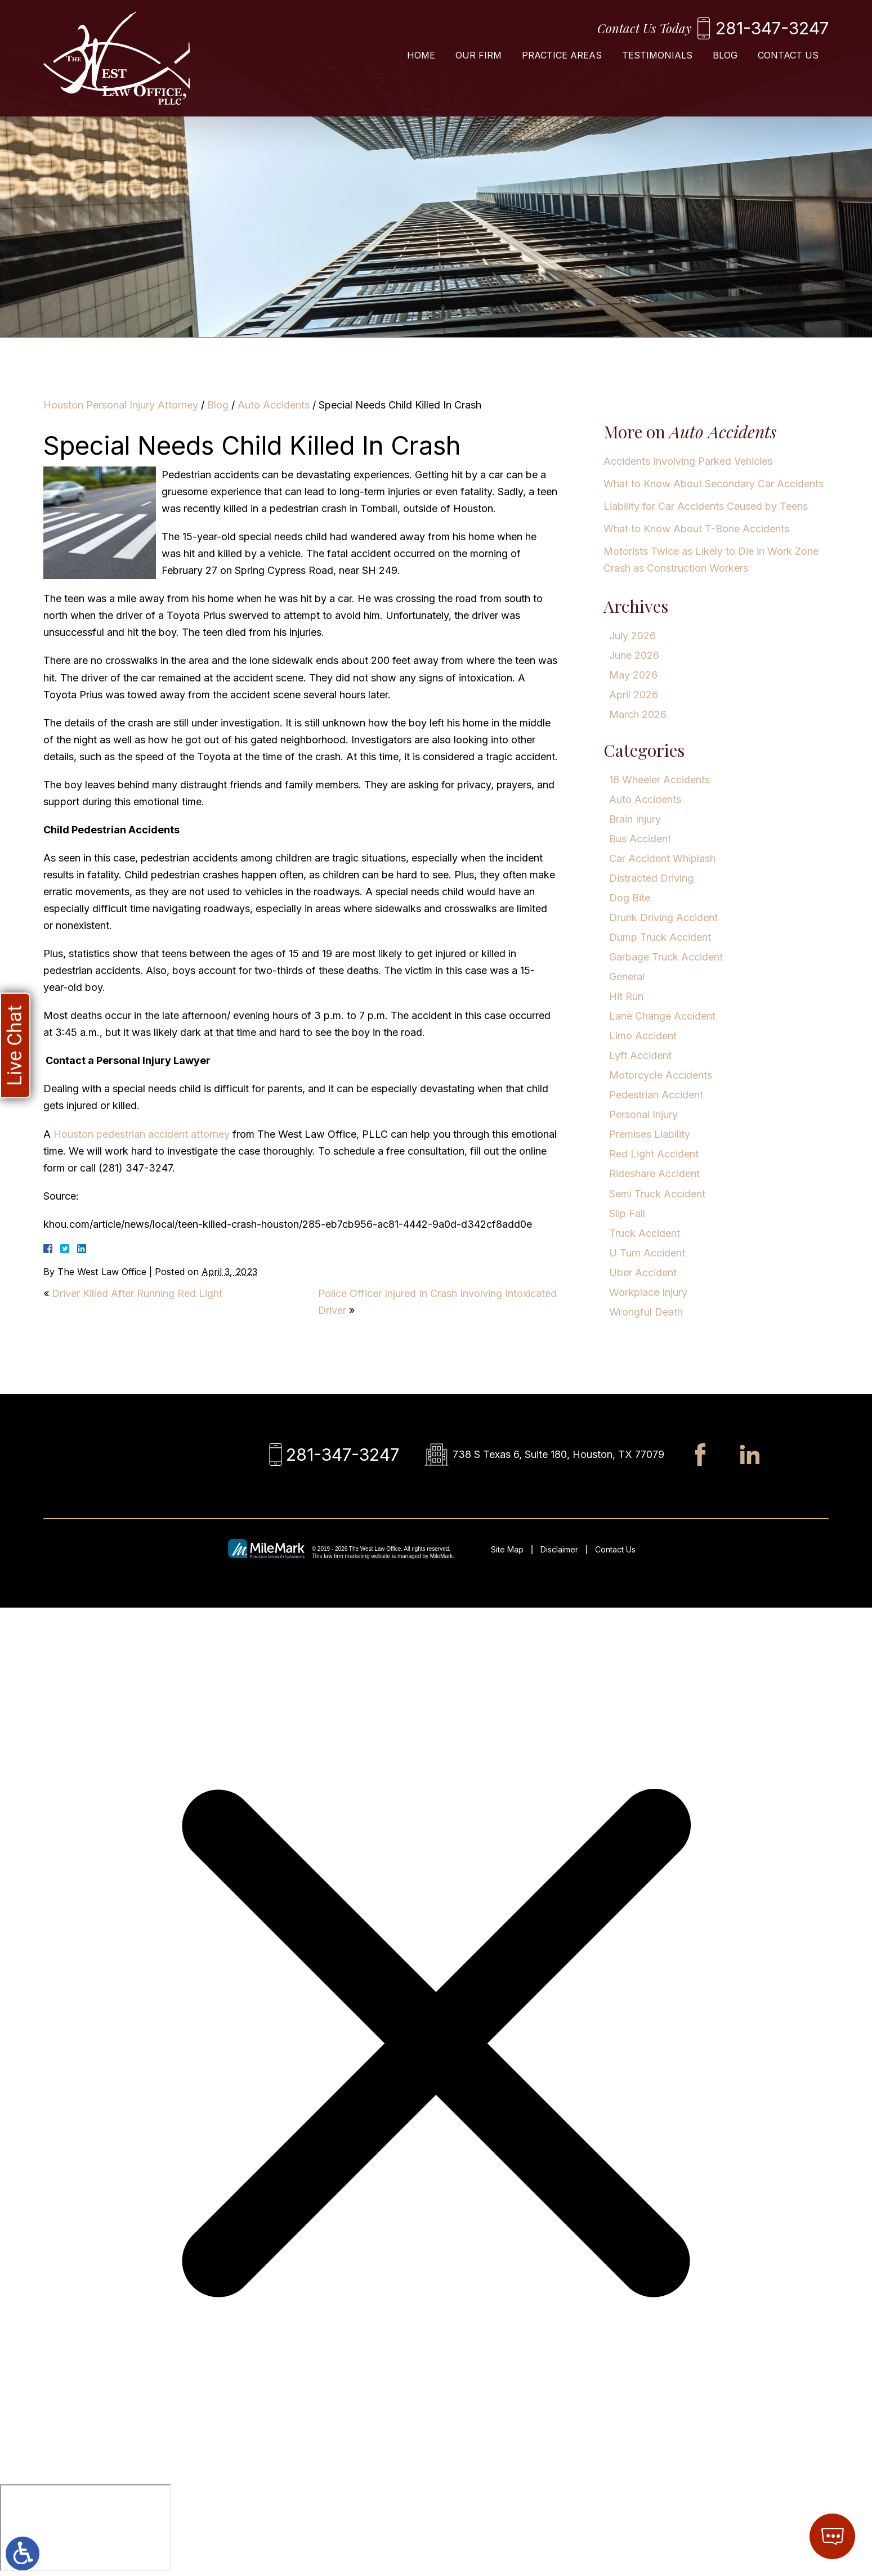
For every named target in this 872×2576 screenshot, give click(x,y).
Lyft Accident (640, 1055)
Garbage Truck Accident (666, 957)
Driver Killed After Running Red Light (137, 1293)
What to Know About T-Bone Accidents (696, 529)
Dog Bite (629, 898)
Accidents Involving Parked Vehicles (687, 461)
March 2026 (638, 714)
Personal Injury (643, 1114)
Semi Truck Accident (657, 1194)
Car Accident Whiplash (662, 858)
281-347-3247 (772, 28)
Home (421, 55)
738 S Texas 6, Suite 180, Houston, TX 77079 (558, 1454)
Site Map (507, 1549)
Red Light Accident (654, 1154)
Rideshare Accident (654, 1173)
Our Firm (478, 55)
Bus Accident (640, 839)
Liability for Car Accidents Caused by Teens (705, 506)
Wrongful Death (646, 1312)
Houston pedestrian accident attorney (141, 1134)
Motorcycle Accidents (660, 1075)
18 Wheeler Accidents (659, 780)
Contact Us (788, 55)
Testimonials (657, 55)
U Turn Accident (647, 1253)
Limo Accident (643, 1036)
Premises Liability (649, 1134)
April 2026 (633, 695)
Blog (725, 55)
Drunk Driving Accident (663, 917)
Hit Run (626, 996)
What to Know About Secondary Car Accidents (713, 484)
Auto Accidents (274, 405)
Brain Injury (635, 819)
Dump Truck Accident (660, 937)
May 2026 (633, 675)
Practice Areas (562, 55)
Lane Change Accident (662, 1016)
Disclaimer (559, 1549)
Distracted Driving (651, 878)
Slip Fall (627, 1213)
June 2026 (634, 655)
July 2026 (632, 635)
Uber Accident (643, 1272)
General (627, 976)
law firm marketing (346, 1556)
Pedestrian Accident (656, 1095)
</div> (85, 2527)
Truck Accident (644, 1233)
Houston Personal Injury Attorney (120, 405)
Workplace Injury (648, 1292)
